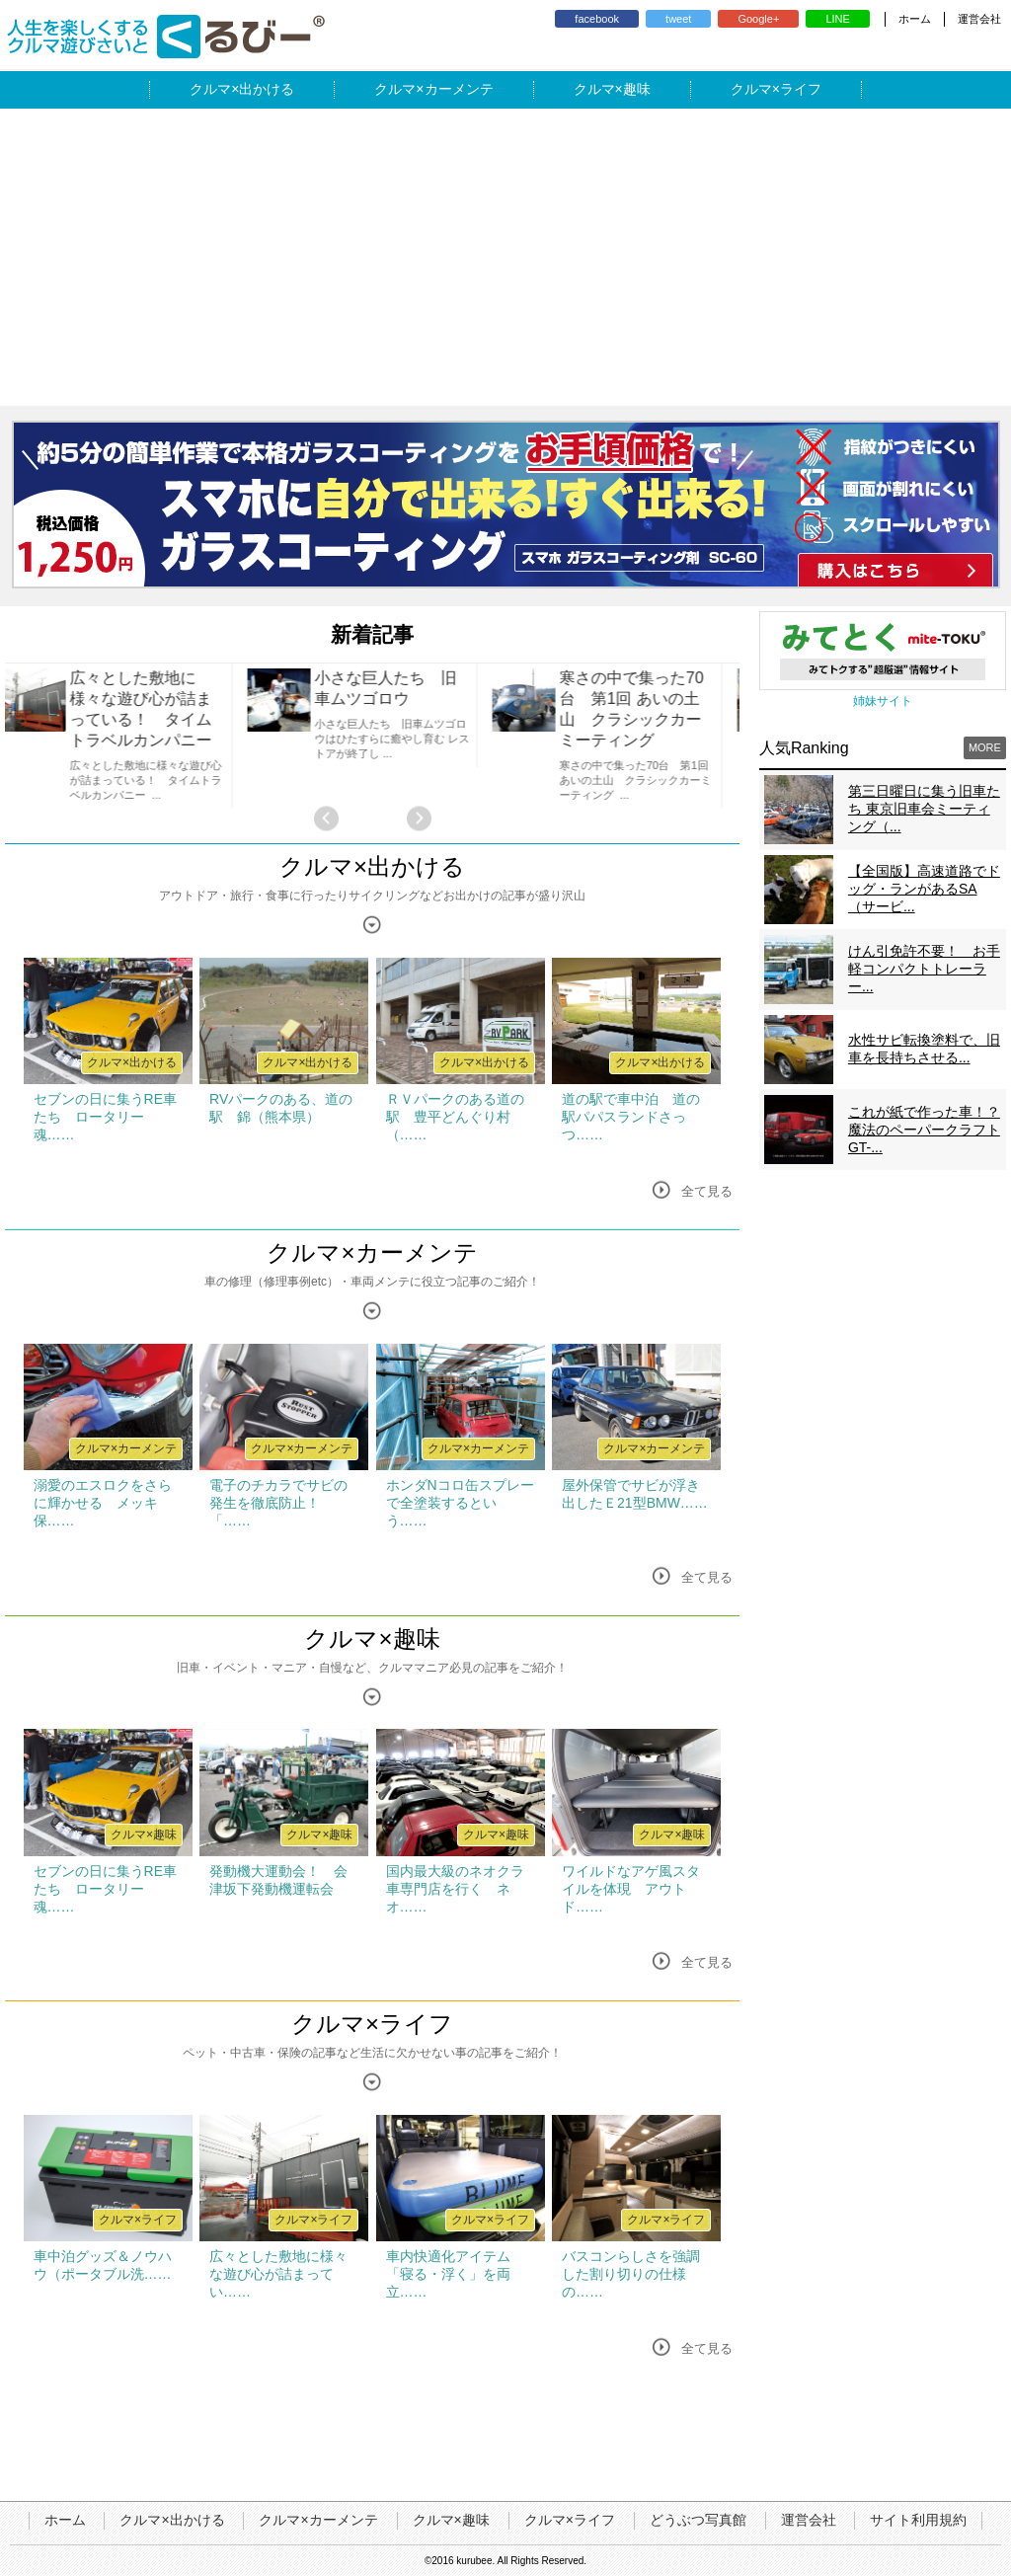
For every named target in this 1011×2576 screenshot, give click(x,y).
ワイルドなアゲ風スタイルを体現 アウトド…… (631, 1888)
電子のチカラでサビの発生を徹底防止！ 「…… (278, 1502)
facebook (597, 19)
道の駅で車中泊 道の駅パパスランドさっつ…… (631, 1116)
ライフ (800, 89)
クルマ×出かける (372, 866)
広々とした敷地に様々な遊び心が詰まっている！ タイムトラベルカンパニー (153, 708)
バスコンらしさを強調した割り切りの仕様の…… (631, 2274)
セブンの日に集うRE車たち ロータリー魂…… (105, 1116)
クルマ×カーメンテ (372, 1252)
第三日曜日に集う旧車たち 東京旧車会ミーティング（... (924, 808)
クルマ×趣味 (371, 1638)
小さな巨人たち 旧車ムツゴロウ (398, 688)
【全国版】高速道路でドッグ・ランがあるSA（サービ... (924, 888)
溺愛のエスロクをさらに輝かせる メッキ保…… (103, 1502)
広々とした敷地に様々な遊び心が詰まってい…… (278, 2274)
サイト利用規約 (918, 2520)
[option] (127, 736)
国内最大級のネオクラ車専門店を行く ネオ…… (455, 1888)
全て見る (707, 1191)
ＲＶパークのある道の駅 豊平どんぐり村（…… (455, 1116)
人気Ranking (804, 748)
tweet (678, 19)
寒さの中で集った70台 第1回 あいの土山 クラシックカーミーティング (644, 708)
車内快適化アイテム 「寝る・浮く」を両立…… (455, 2274)
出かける (266, 89)
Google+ (758, 19)
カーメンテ (459, 89)
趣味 (637, 89)
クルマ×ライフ (372, 2023)
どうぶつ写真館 (698, 2520)
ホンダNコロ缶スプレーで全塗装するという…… (460, 1502)
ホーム (914, 19)
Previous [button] (326, 819)
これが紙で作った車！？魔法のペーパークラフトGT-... (924, 1129)
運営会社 (979, 19)
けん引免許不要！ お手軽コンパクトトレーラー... (924, 968)
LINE (837, 19)
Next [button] (419, 819)
